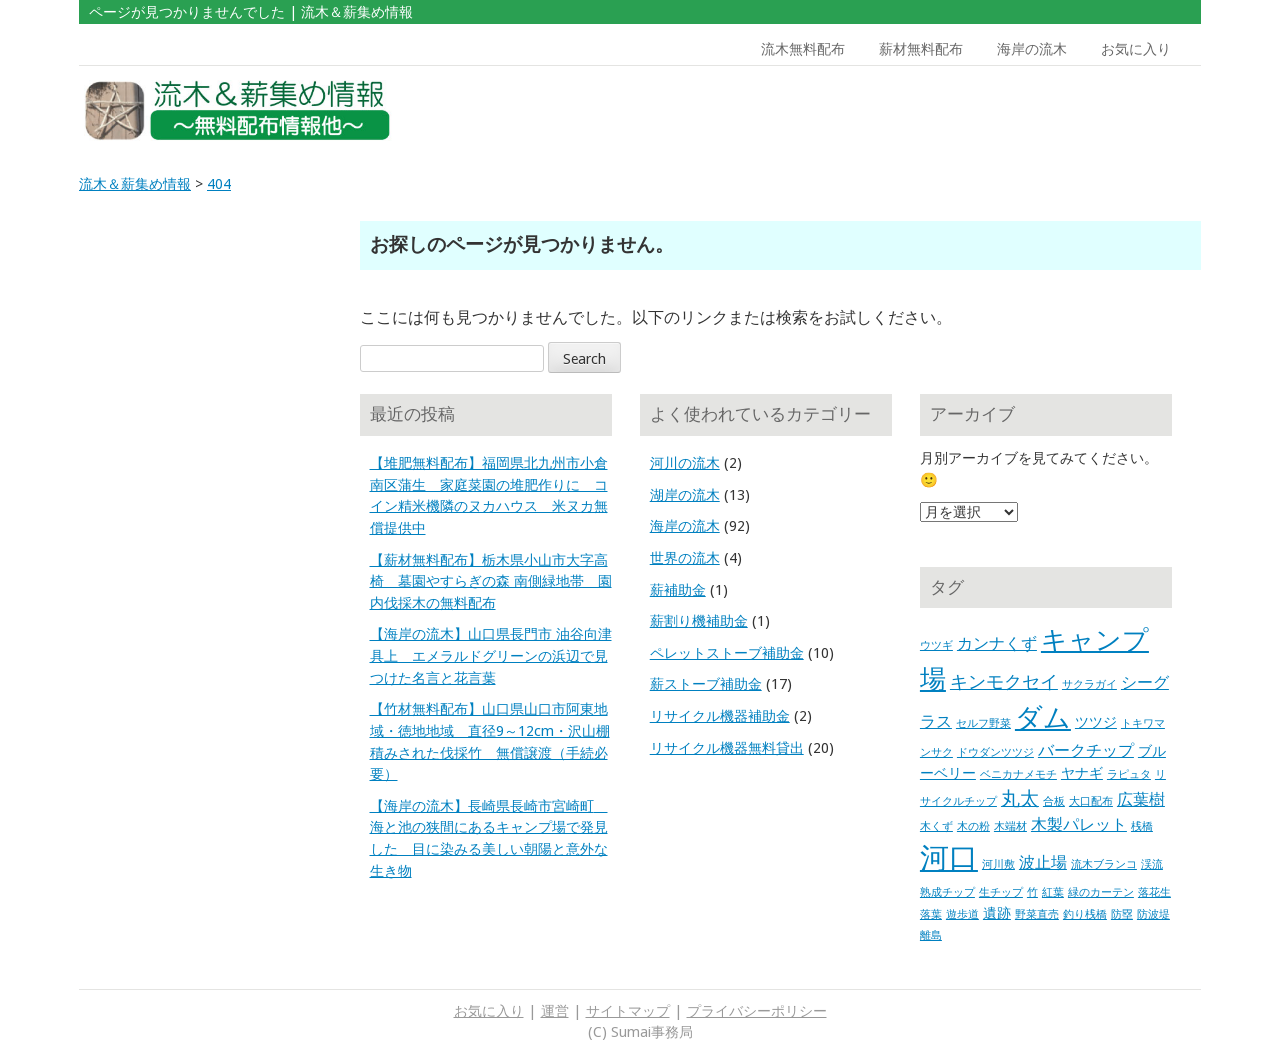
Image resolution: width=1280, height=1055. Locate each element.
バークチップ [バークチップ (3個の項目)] (1086, 750)
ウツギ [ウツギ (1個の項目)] (936, 645)
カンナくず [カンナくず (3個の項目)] (997, 643)
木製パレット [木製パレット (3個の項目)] (1079, 824)
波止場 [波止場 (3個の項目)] (1043, 862)
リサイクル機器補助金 (720, 716)
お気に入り (1136, 49)
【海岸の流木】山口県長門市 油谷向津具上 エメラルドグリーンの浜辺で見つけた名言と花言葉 (491, 655)
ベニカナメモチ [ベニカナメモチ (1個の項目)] (1018, 774)
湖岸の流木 (685, 495)
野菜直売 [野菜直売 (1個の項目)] (1037, 914)
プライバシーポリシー (757, 1011)
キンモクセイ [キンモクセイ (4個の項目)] (1004, 682)
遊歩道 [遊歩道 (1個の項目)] (962, 914)
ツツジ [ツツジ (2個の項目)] (1096, 722)
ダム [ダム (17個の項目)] (1043, 718)
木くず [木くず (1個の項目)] (936, 826)
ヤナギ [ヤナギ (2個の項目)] (1082, 773)
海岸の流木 (1032, 49)
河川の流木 (685, 463)
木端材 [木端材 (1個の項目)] (1010, 826)
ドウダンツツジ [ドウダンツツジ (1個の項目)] (995, 752)
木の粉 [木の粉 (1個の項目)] (973, 826)
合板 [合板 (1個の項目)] (1054, 801)
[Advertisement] (1058, 111)
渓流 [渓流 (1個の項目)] (1152, 864)
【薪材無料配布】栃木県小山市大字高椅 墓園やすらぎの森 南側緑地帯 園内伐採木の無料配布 (491, 581)
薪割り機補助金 (699, 621)
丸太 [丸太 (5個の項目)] (1020, 798)
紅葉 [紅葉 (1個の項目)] (1053, 892)
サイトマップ (628, 1011)
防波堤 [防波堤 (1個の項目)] (1153, 914)
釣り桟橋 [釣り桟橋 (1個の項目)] (1085, 914)
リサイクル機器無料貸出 (727, 748)
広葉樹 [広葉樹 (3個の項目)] (1141, 799)
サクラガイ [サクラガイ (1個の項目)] (1089, 684)
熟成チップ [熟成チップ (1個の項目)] (947, 892)
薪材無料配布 (921, 49)
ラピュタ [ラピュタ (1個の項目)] (1129, 774)
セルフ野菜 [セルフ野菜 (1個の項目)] (983, 723)
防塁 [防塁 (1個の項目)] (1122, 914)
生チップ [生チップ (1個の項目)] (1001, 892)
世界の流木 (685, 558)
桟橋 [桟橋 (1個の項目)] (1142, 826)
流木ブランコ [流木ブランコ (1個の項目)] (1104, 864)
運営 (555, 1011)
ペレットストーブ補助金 (727, 653)
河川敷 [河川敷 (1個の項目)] (998, 864)
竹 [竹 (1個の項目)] (1032, 892)
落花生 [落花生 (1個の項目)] (1154, 892)
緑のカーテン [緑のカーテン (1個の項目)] (1101, 892)
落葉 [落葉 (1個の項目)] (931, 914)
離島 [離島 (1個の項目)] (931, 935)
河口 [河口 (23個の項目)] (949, 858)
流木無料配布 (803, 49)
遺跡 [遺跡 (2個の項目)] (997, 913)
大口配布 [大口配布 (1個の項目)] (1091, 801)
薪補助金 (678, 590)
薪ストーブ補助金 (706, 684)
